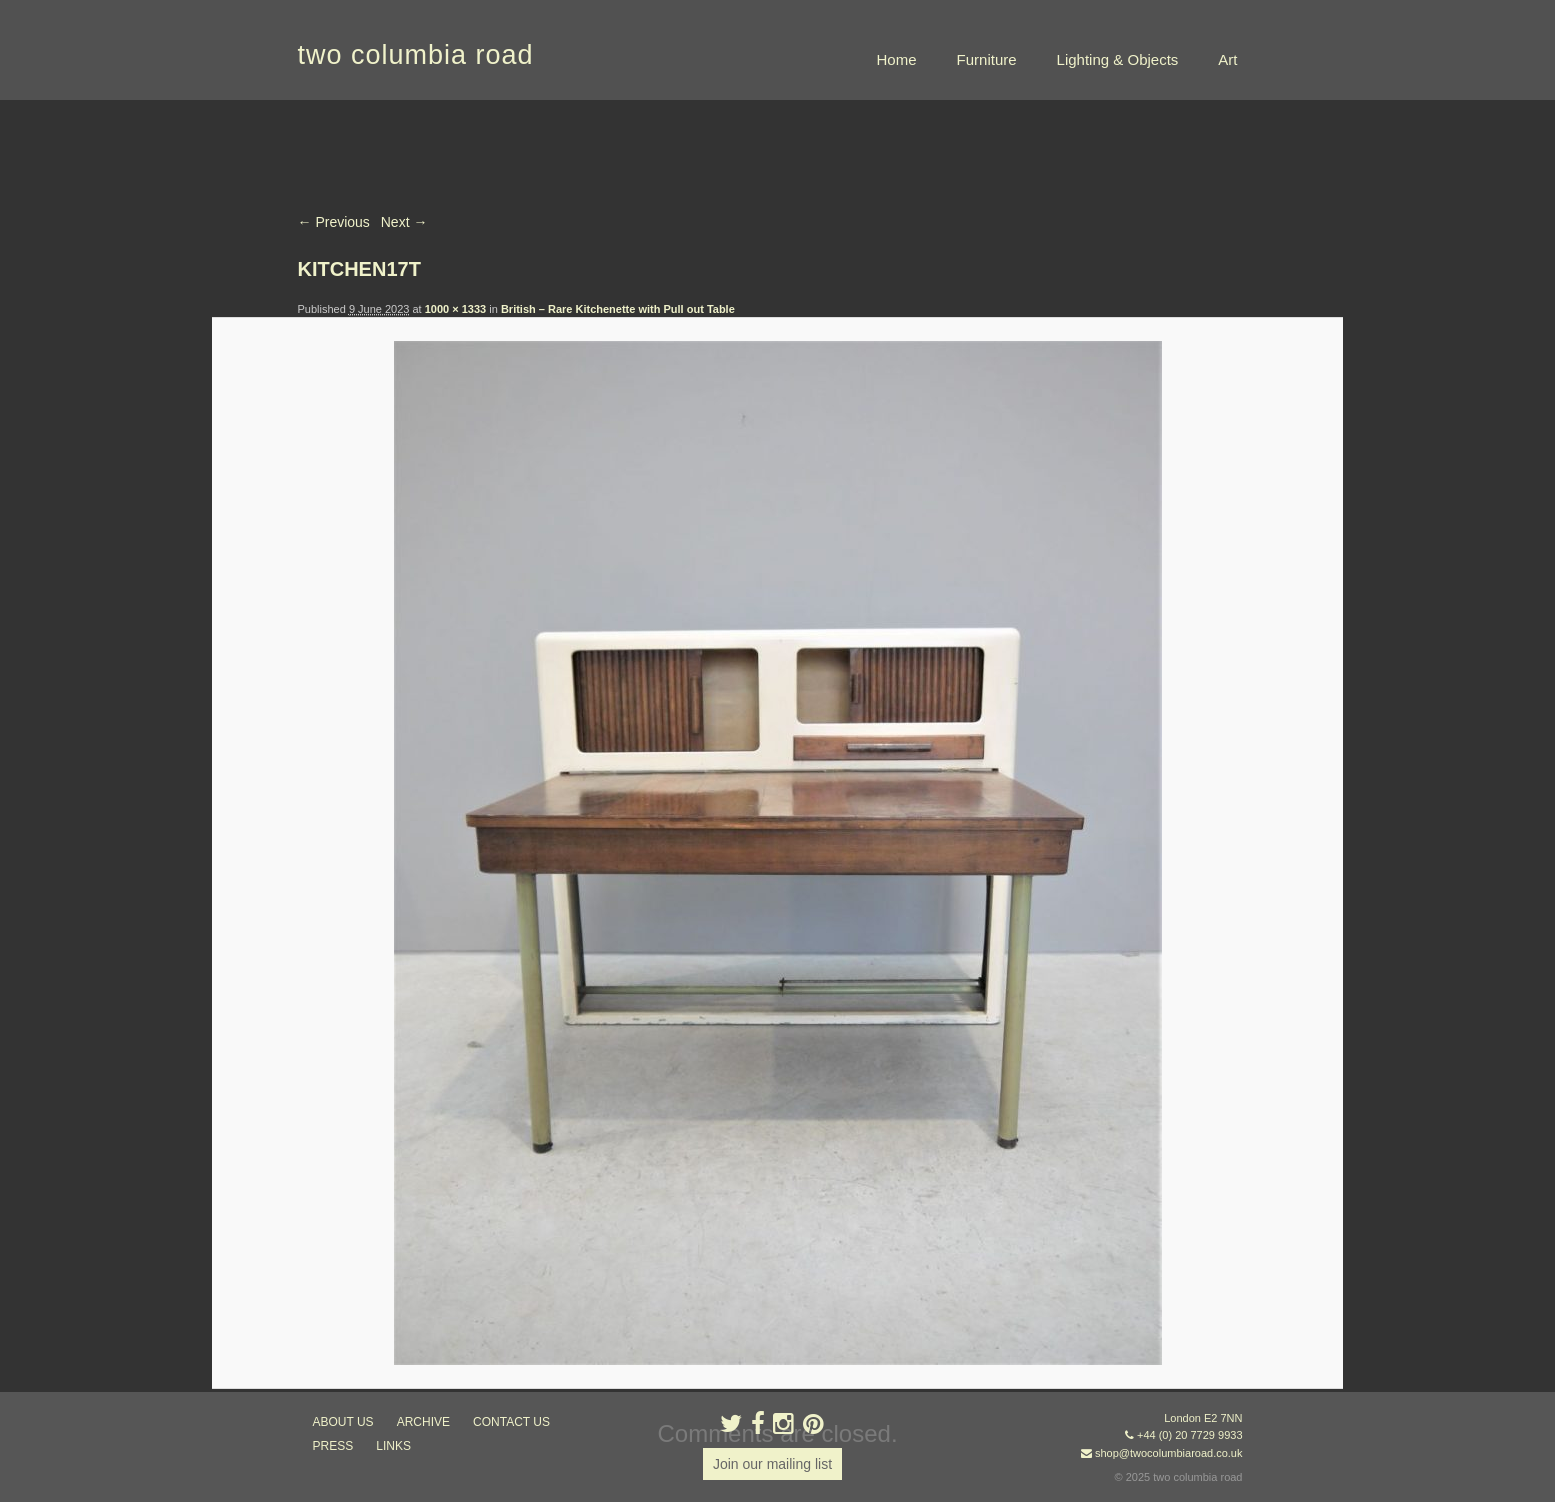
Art (1227, 59)
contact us (511, 1422)
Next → (404, 222)
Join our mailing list (772, 1464)
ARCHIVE (423, 1422)
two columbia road (416, 55)
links (393, 1446)
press (333, 1446)
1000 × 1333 (455, 309)
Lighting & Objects (1118, 59)
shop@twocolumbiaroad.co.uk (1169, 1453)
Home (897, 59)
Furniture (987, 59)
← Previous (334, 222)
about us (343, 1422)
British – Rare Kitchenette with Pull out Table (618, 309)
